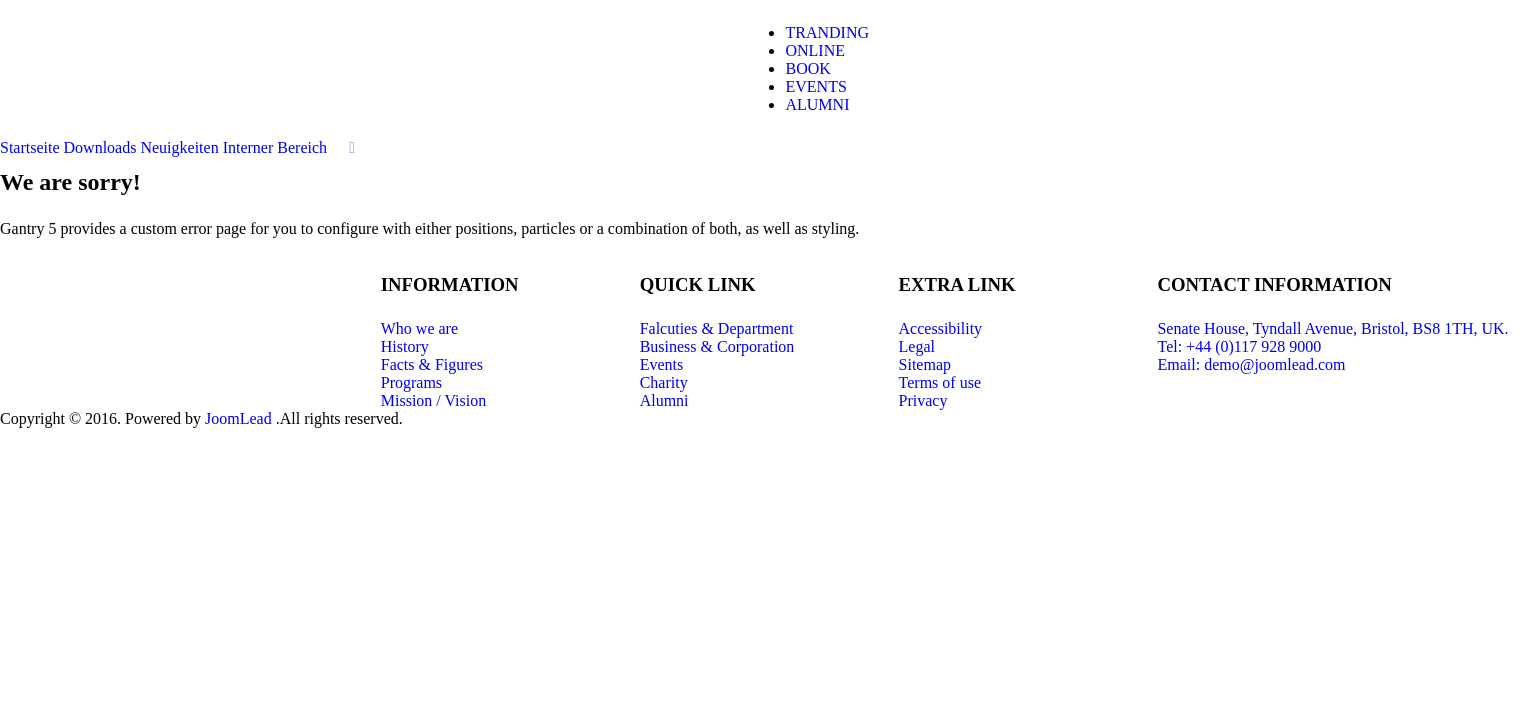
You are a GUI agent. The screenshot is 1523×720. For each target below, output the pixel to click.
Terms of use (940, 382)
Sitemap (925, 364)
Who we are (419, 328)
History (405, 346)
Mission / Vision (433, 400)
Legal (917, 346)
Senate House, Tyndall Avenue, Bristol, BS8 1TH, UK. (1332, 328)
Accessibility (941, 328)
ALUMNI (817, 104)
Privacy (923, 400)
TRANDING (827, 32)
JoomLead (240, 418)
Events (662, 364)
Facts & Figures (432, 364)
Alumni (664, 400)
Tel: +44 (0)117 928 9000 (1239, 346)
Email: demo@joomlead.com (1251, 364)
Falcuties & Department (717, 328)
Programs (411, 382)
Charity (664, 382)
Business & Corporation (717, 346)
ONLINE (815, 50)
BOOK (807, 68)
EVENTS (815, 86)
